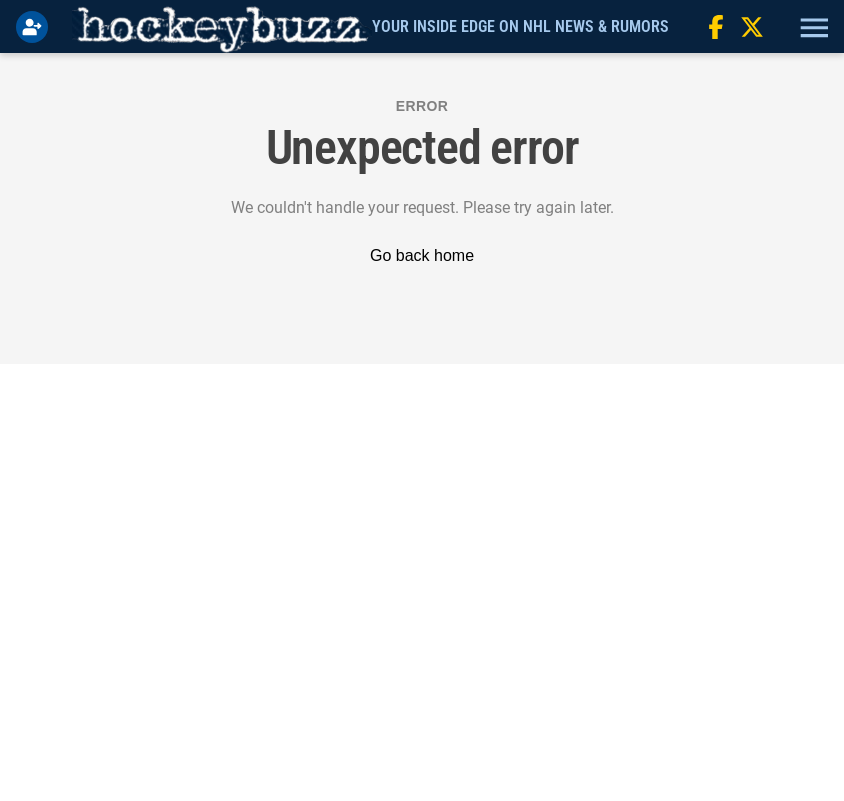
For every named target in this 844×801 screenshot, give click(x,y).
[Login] (36, 27)
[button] (812, 27)
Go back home (422, 255)
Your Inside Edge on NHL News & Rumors (520, 26)
